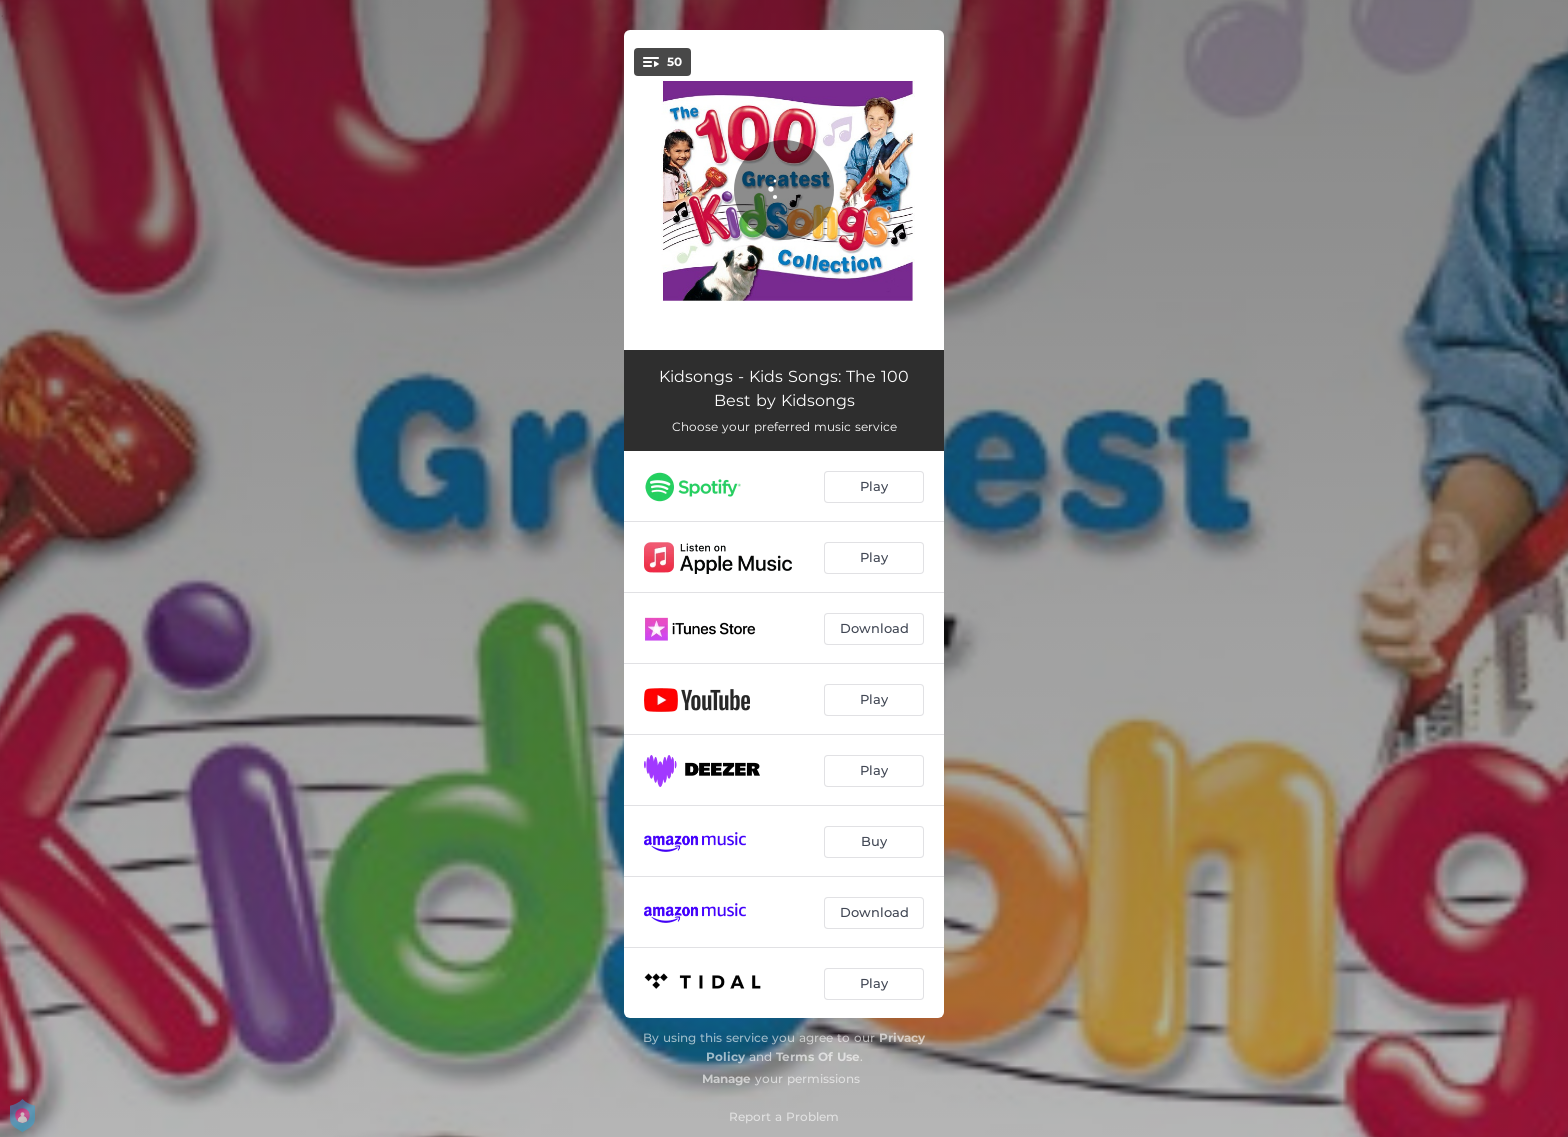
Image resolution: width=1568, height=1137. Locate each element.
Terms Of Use (818, 1056)
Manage (726, 1078)
